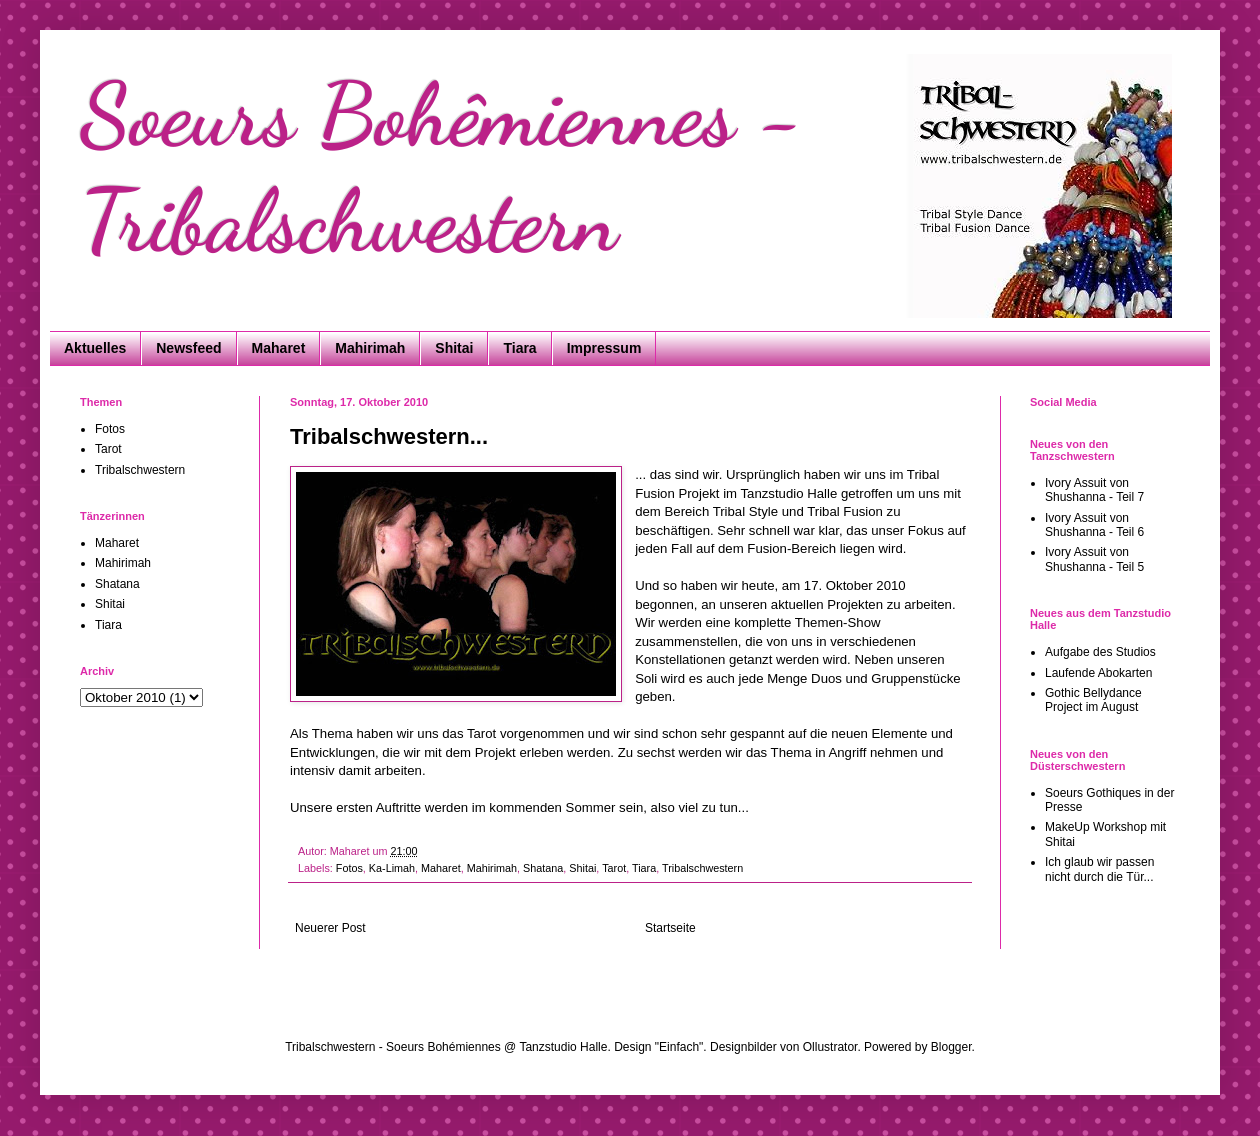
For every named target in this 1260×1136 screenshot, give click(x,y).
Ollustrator (830, 1047)
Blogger (951, 1047)
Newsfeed (188, 348)
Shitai (454, 348)
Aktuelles (95, 348)
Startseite (670, 928)
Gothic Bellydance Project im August (1093, 700)
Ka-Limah (392, 868)
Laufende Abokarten (1098, 673)
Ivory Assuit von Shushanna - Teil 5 (1094, 559)
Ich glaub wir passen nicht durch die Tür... (1099, 869)
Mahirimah (370, 348)
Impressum (604, 348)
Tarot (614, 868)
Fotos (349, 868)
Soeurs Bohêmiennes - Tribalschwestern (441, 168)
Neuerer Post (330, 928)
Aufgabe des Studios (1100, 652)
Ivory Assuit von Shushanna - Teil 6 (1094, 525)
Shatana (543, 868)
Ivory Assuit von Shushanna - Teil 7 (1094, 490)
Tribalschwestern (702, 868)
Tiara (519, 348)
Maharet (279, 348)
